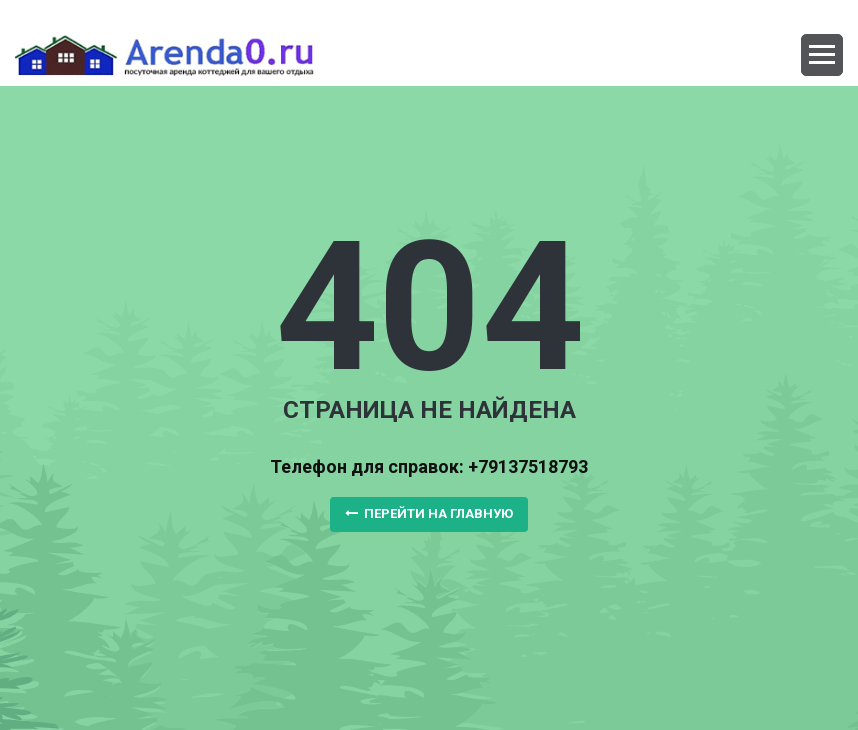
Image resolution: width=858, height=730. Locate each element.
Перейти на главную (429, 513)
